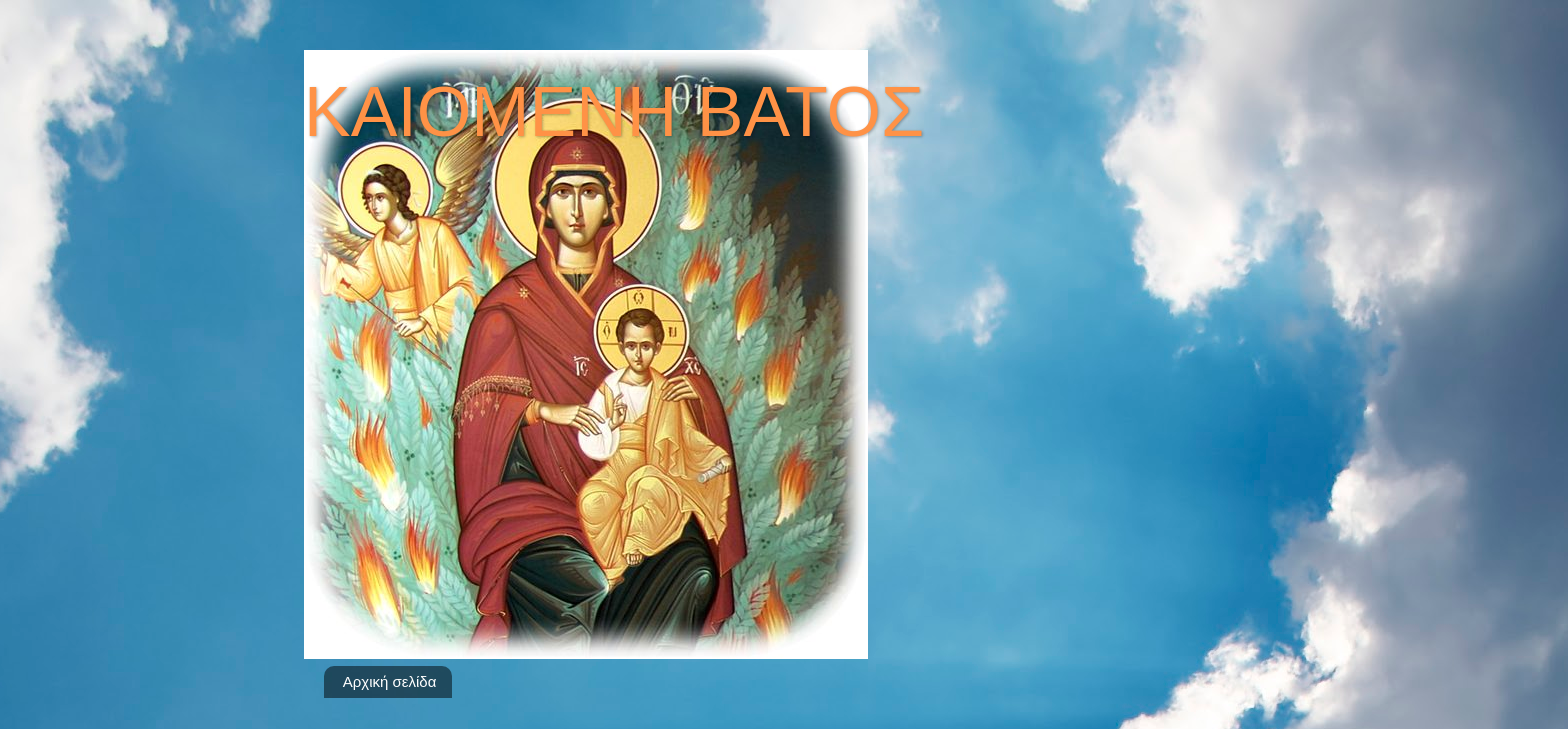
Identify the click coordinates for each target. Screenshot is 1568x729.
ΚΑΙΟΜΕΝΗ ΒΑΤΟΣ (614, 112)
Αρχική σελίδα (390, 681)
